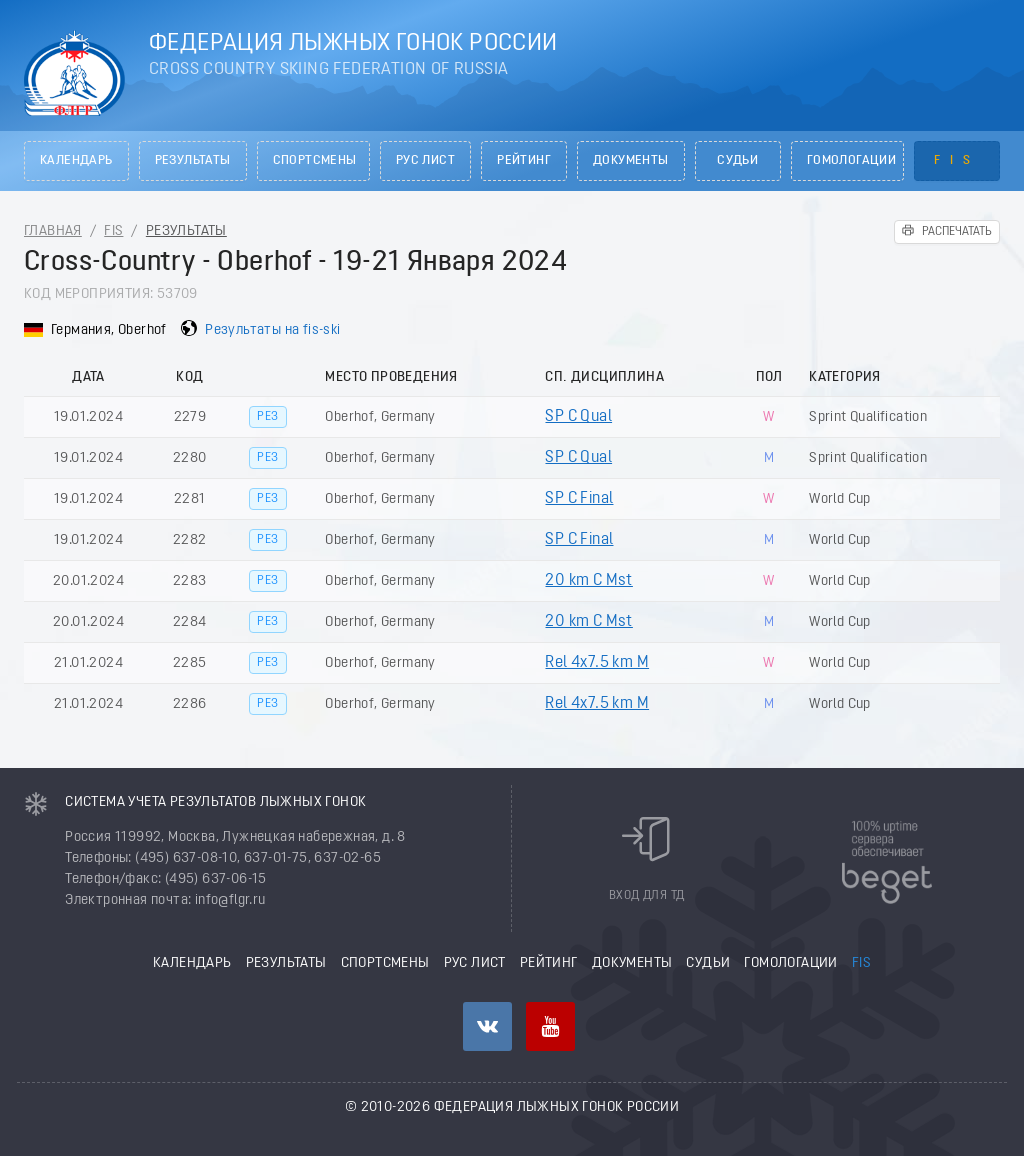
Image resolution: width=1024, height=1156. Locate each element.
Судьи (737, 161)
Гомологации (851, 161)
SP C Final (579, 499)
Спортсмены (315, 161)
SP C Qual (578, 417)
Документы (631, 161)
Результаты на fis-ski (272, 330)
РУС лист (425, 161)
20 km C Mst (588, 581)
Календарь (76, 161)
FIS (957, 161)
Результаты (193, 161)
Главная (53, 231)
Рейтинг (524, 161)
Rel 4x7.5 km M (597, 663)
